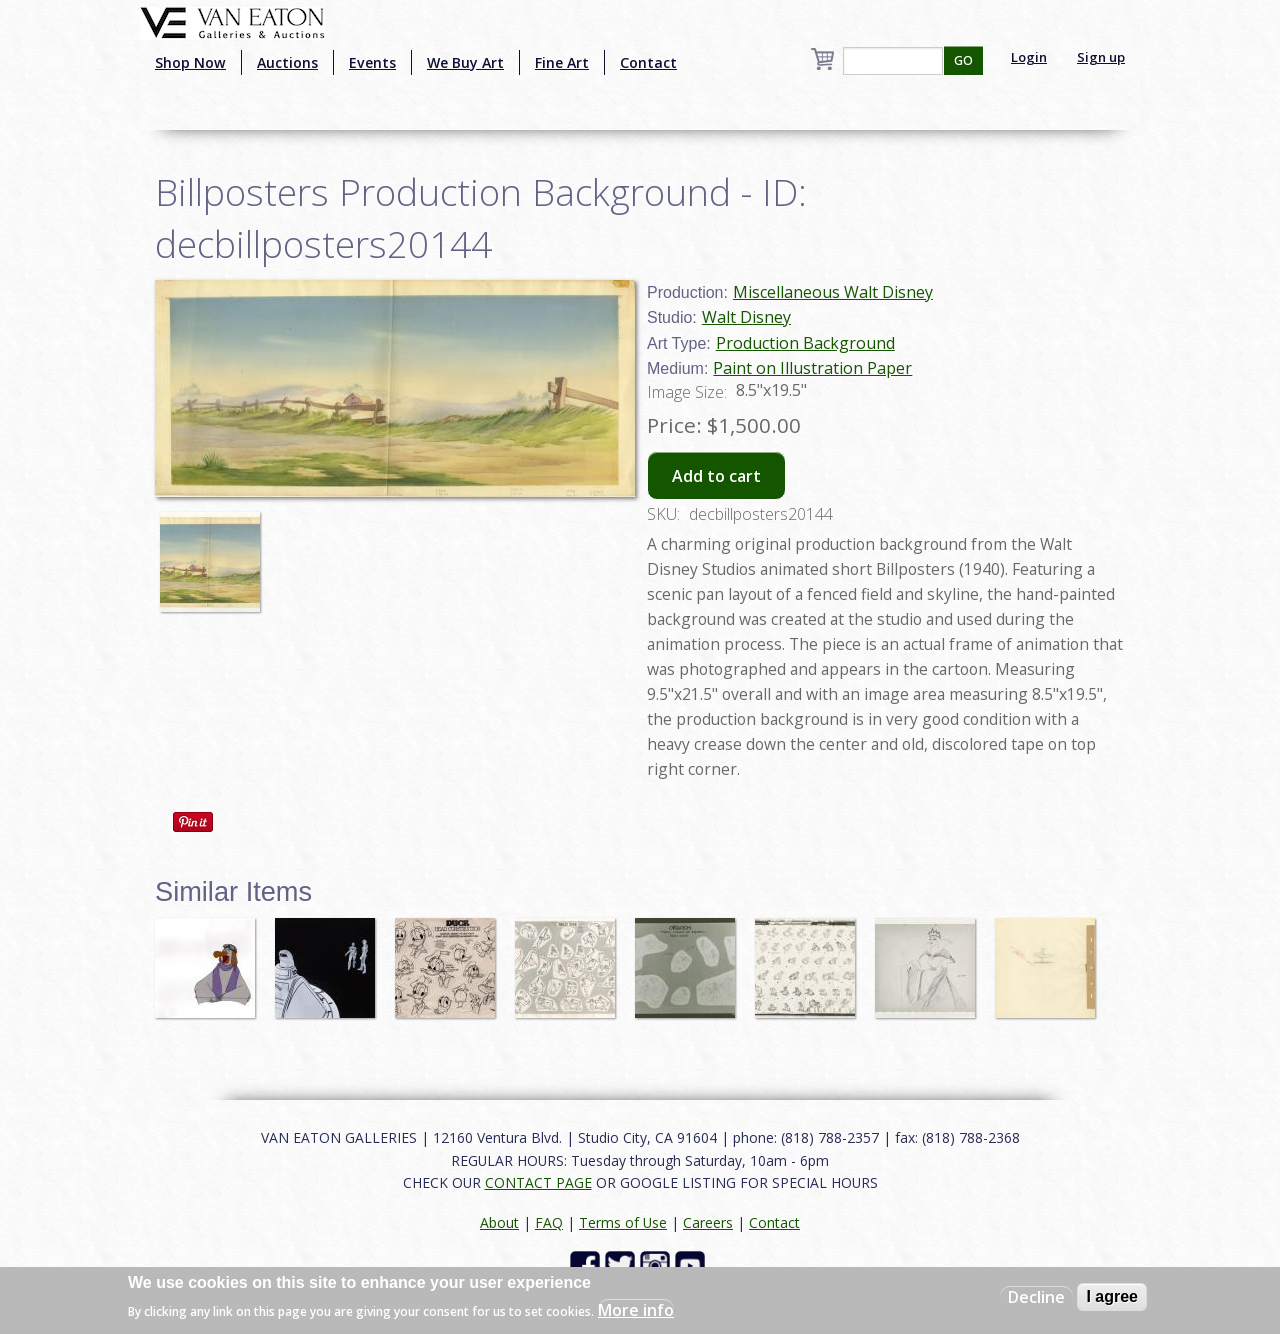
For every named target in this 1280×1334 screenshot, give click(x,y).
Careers (708, 1222)
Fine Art (562, 62)
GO (963, 60)
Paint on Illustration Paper (812, 368)
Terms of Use (623, 1222)
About (499, 1222)
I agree (1112, 1296)
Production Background (805, 343)
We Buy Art (465, 62)
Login (1029, 57)
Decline (1036, 1297)
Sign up (1101, 57)
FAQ (549, 1222)
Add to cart (716, 476)
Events (372, 62)
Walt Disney (746, 317)
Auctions (287, 62)
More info (636, 1310)
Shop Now (190, 62)
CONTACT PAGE (538, 1182)
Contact (648, 62)
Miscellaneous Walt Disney (833, 292)
